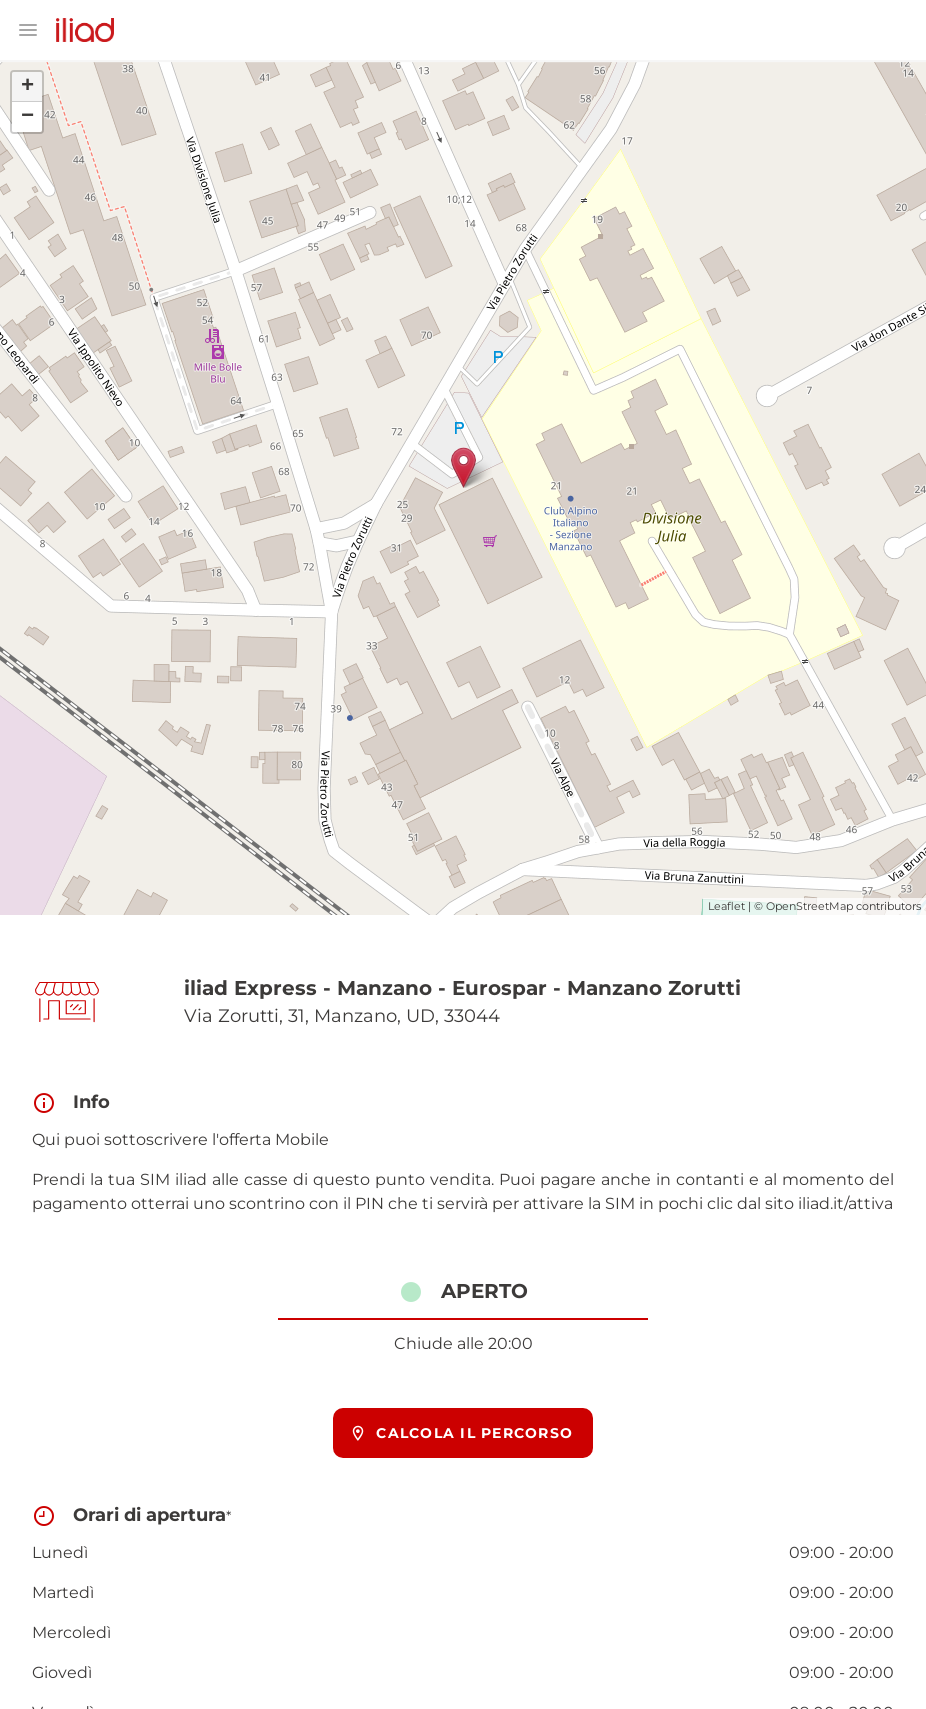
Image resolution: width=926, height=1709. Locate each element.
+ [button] (27, 87)
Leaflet (726, 906)
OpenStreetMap (809, 906)
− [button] (27, 117)
